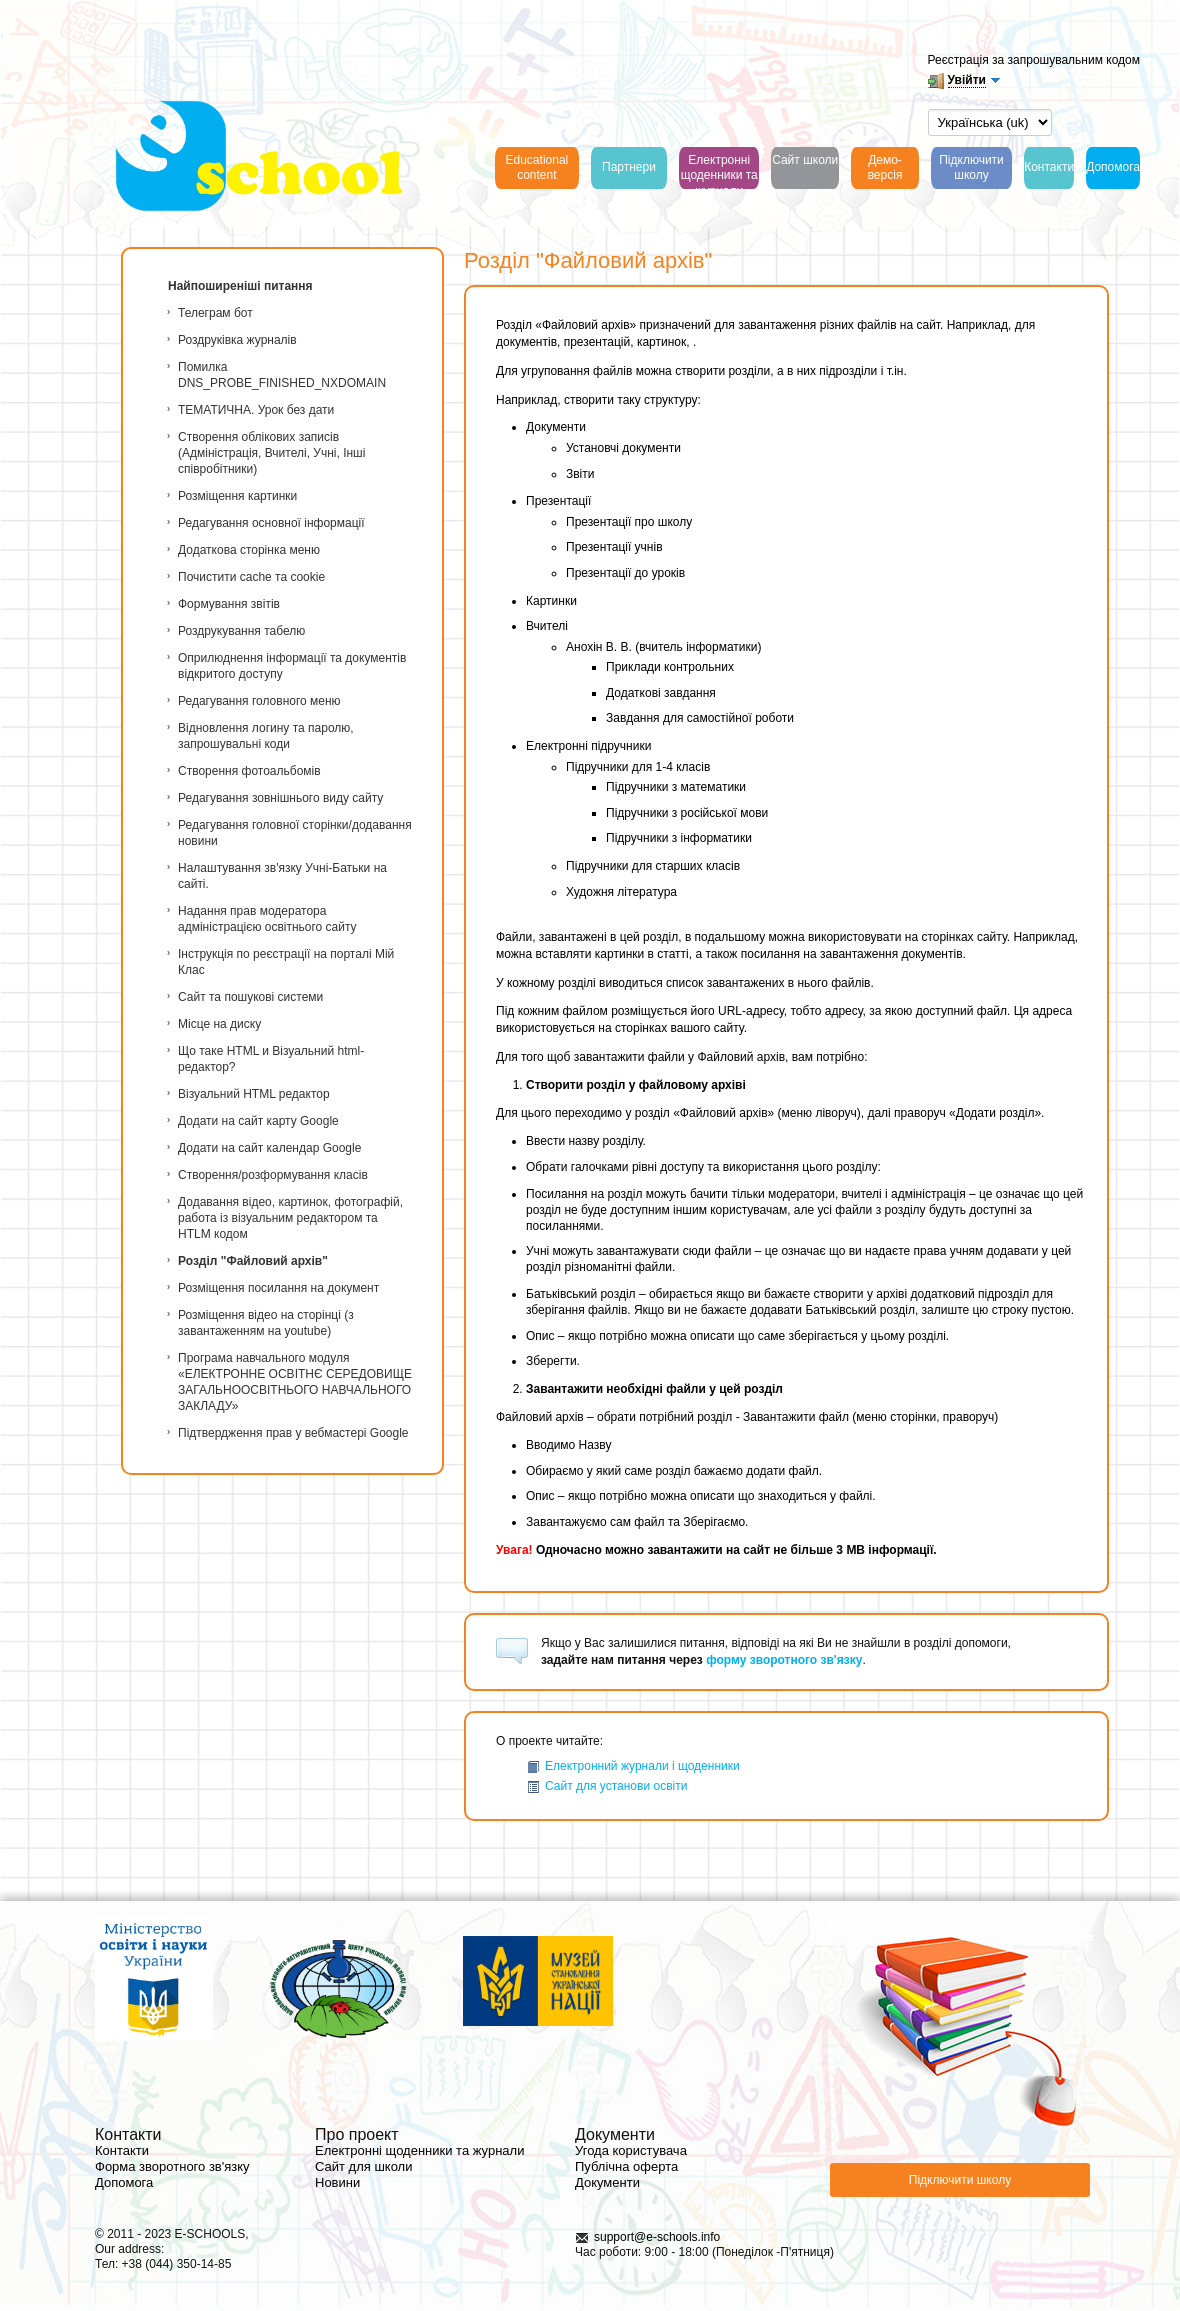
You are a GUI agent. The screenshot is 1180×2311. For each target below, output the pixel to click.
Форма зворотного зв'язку (172, 2166)
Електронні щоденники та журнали (419, 2150)
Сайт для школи (363, 2166)
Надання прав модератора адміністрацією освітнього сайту (267, 919)
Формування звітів (229, 604)
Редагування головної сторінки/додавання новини (295, 833)
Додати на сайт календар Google (269, 1148)
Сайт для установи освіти (606, 1786)
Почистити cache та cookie (251, 577)
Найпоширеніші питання (240, 286)
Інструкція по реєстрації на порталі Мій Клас (286, 962)
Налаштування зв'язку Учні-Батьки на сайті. (282, 876)
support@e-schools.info (657, 2237)
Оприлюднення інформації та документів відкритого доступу (292, 666)
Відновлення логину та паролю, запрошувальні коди (266, 736)
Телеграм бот (215, 313)
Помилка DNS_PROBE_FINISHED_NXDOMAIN (282, 375)
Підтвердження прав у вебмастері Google (293, 1433)
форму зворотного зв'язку (784, 1660)
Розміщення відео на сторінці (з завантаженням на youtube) (266, 1323)
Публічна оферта (626, 2166)
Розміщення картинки (237, 496)
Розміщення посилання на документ (278, 1288)
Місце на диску (219, 1024)
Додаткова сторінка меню (249, 550)
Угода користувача (631, 2150)
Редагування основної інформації (271, 523)
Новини (337, 2182)
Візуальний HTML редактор (254, 1094)
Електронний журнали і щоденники (633, 1766)
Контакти (122, 2150)
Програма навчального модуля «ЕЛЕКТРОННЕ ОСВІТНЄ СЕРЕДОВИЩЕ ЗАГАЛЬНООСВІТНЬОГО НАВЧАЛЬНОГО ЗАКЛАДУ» (295, 1382)
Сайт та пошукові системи (250, 997)
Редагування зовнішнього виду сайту (280, 798)
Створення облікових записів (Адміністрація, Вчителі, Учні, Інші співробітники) (271, 453)
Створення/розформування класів (273, 1175)
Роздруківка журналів (237, 340)
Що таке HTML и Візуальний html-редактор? (271, 1059)
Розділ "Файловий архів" (253, 1261)
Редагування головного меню (259, 701)
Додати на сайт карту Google (258, 1121)
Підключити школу (960, 2180)
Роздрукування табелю (241, 631)
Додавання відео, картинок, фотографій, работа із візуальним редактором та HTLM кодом (290, 1218)
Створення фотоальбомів (249, 771)
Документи (607, 2182)
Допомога (124, 2182)
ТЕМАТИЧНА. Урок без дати (256, 410)
